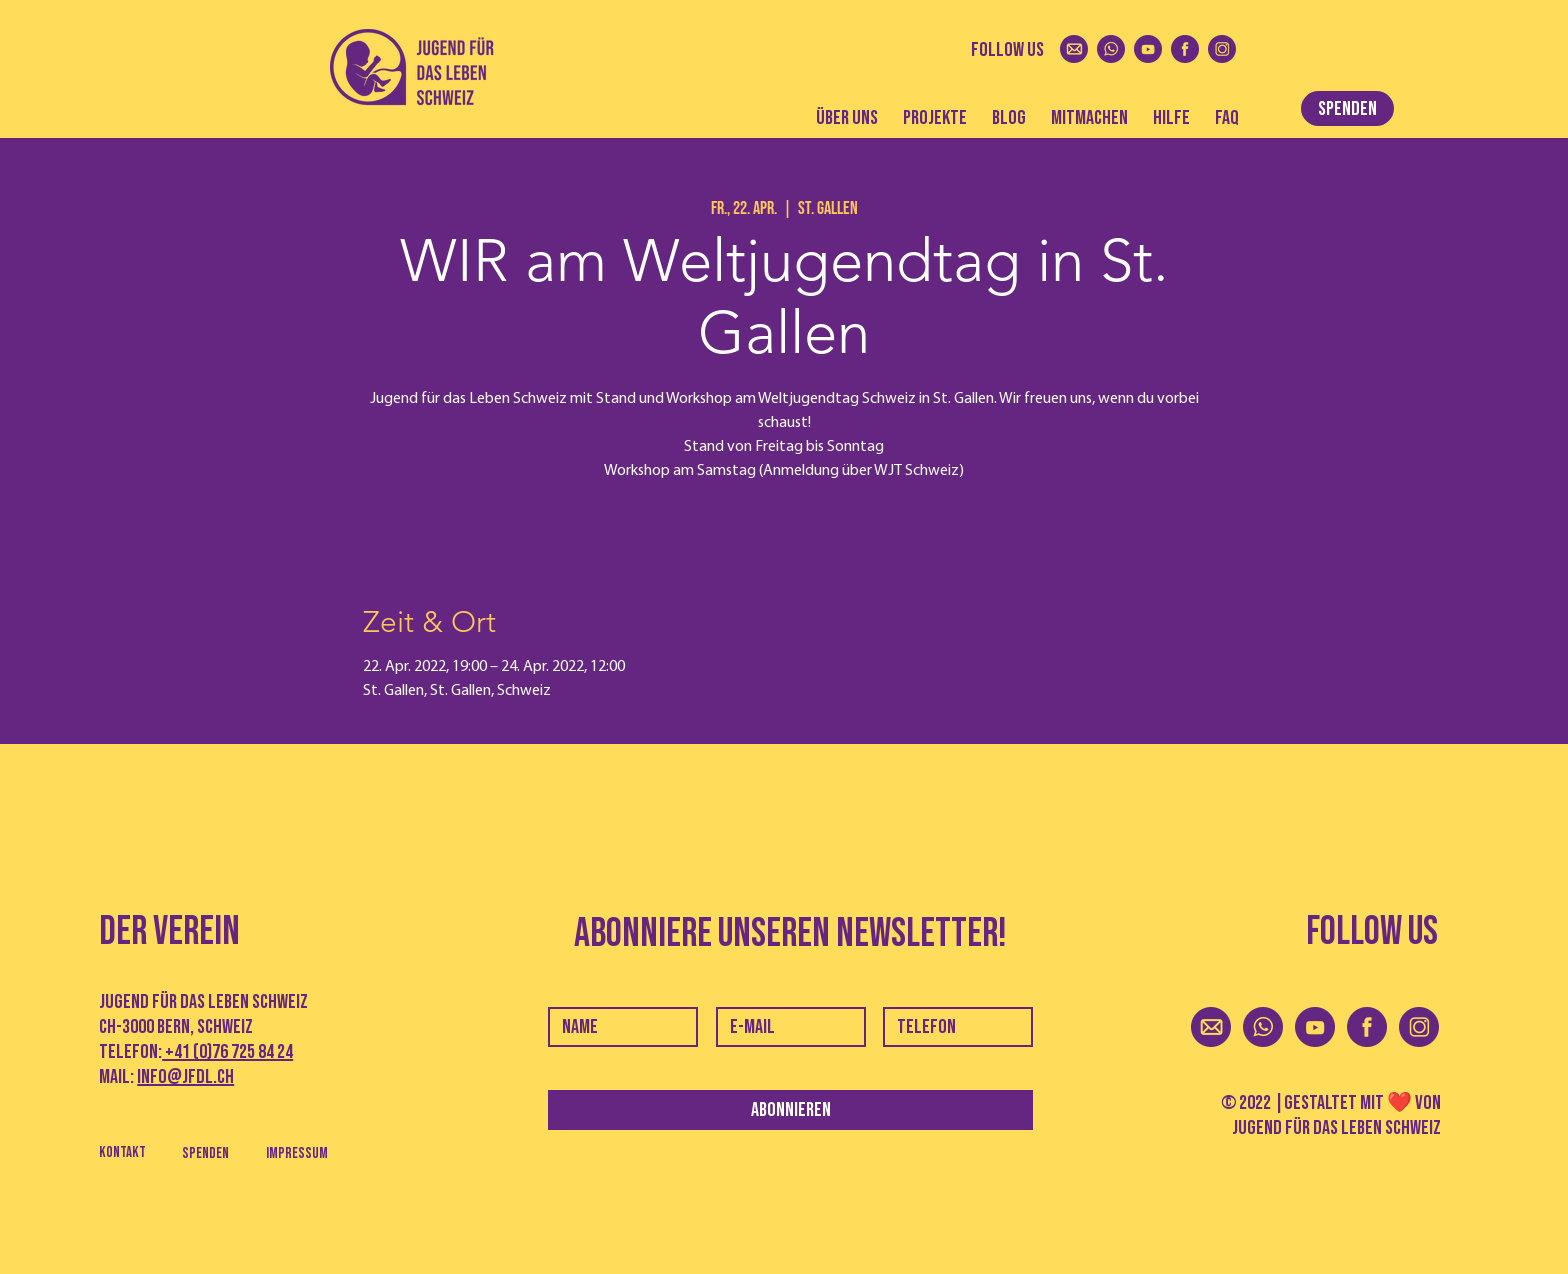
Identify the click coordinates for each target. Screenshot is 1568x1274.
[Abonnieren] (790, 1110)
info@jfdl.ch (185, 1077)
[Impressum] (297, 1153)
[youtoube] (1148, 49)
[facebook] (1185, 49)
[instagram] (1222, 49)
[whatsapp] (1111, 49)
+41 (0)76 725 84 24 (227, 1052)
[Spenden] (205, 1153)
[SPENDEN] (1347, 108)
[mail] (1074, 49)
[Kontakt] (122, 1152)
